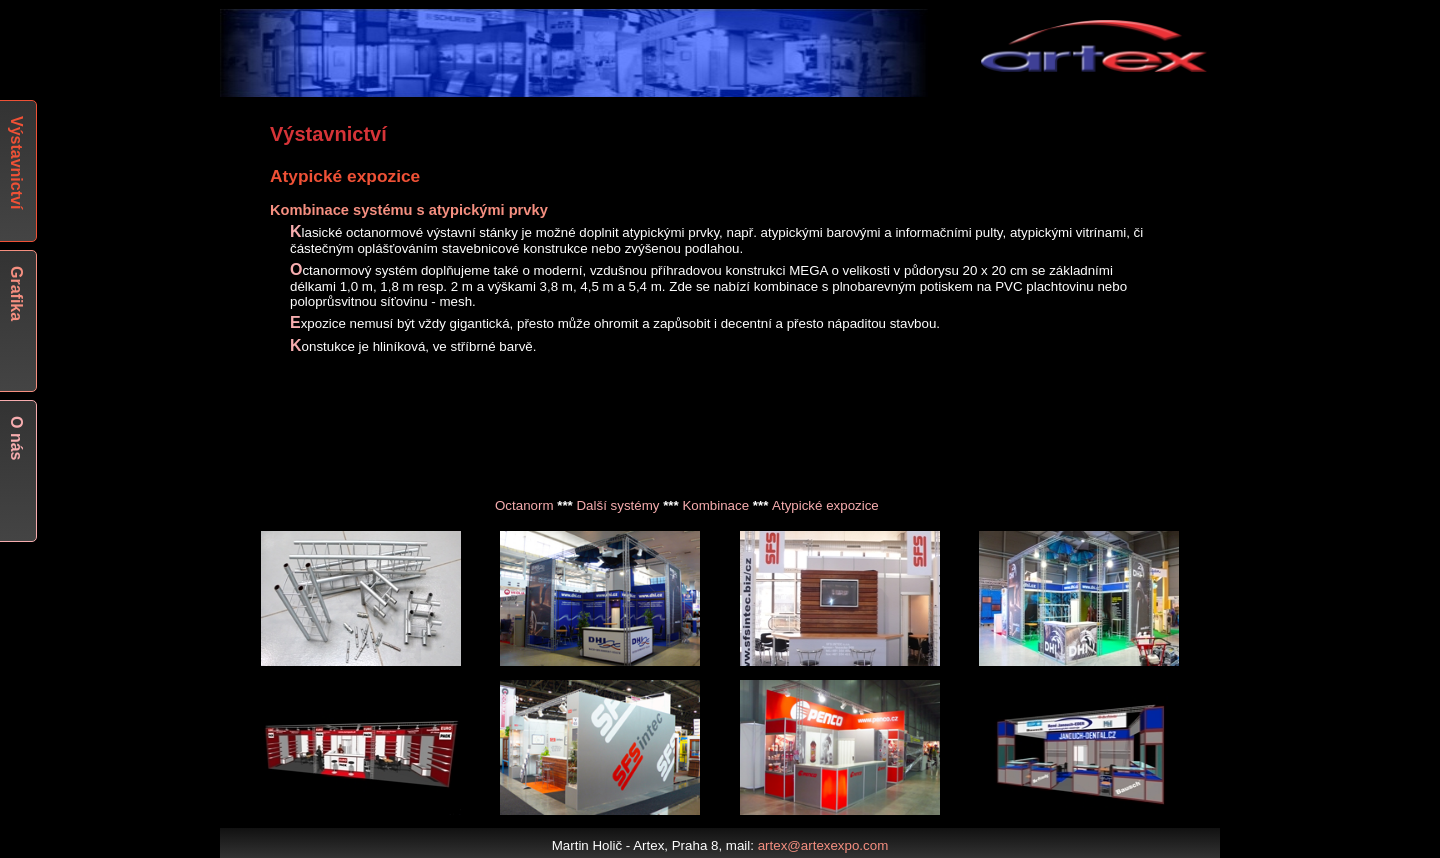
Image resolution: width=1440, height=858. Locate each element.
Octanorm (524, 505)
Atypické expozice (825, 505)
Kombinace (715, 505)
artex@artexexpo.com (823, 845)
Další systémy (617, 505)
